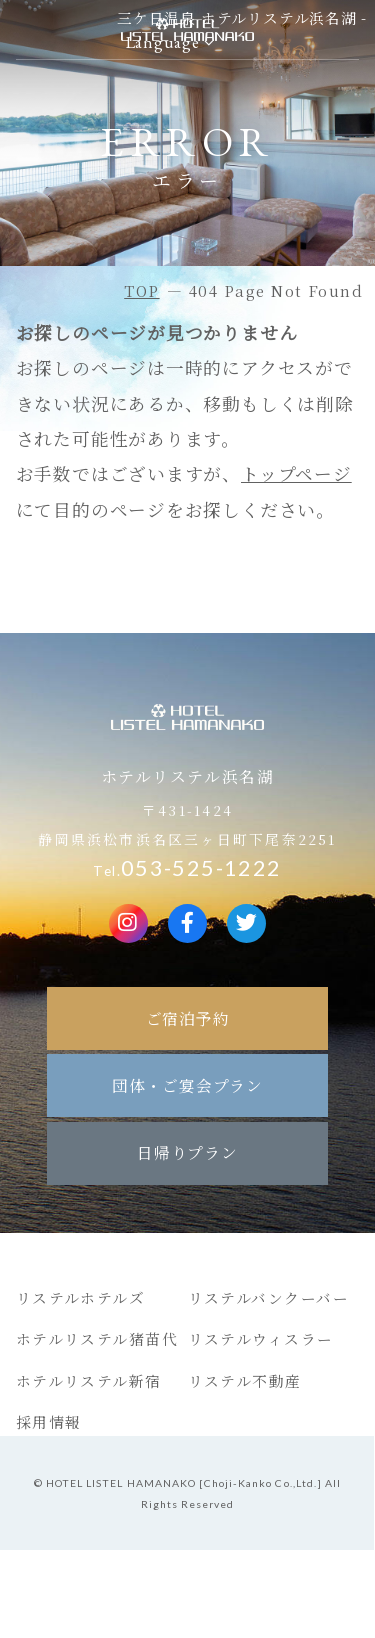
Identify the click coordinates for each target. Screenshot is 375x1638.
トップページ (296, 473)
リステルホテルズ (81, 1297)
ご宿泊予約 (188, 1018)
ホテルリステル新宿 (89, 1380)
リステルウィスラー (261, 1338)
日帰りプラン (187, 1152)
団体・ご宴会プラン (187, 1085)
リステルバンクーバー (269, 1297)
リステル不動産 (245, 1380)
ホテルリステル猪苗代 (97, 1338)
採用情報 (49, 1421)
